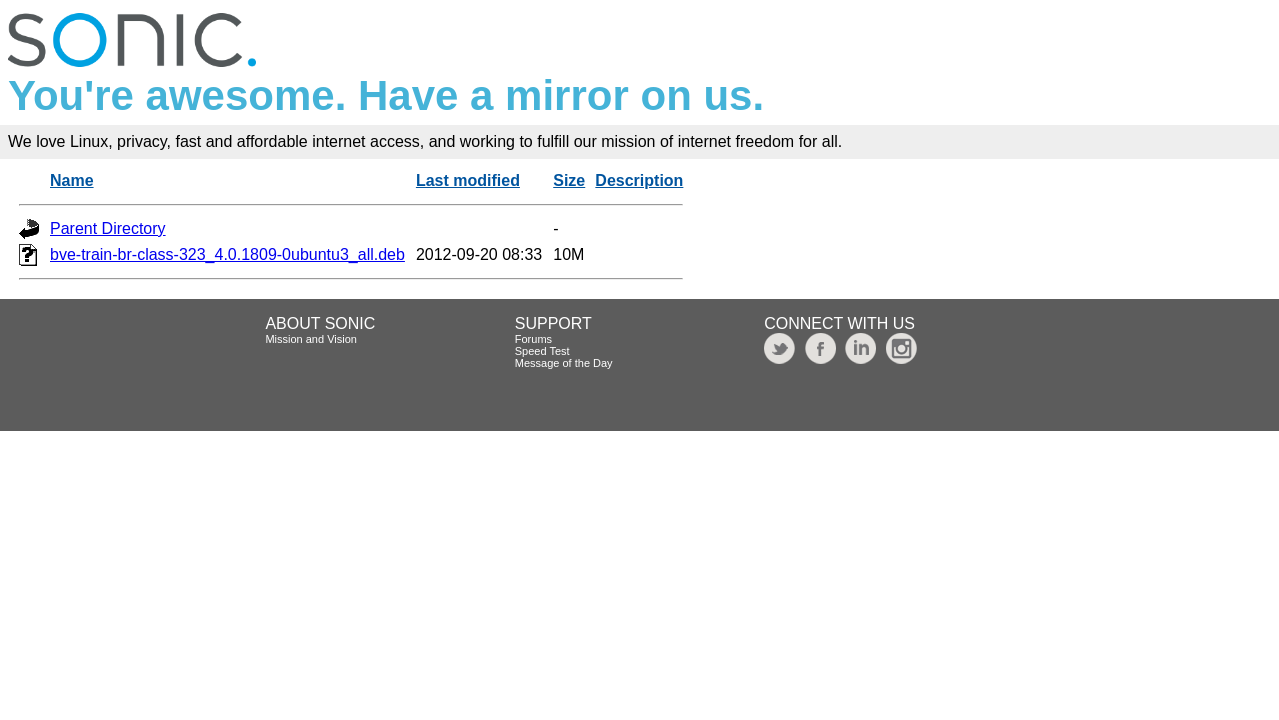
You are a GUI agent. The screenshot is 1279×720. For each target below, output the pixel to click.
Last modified (468, 180)
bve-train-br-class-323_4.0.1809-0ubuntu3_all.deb (227, 254)
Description (639, 180)
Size (569, 180)
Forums (533, 339)
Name (72, 180)
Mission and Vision (311, 339)
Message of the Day (564, 363)
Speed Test (542, 351)
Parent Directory (108, 228)
